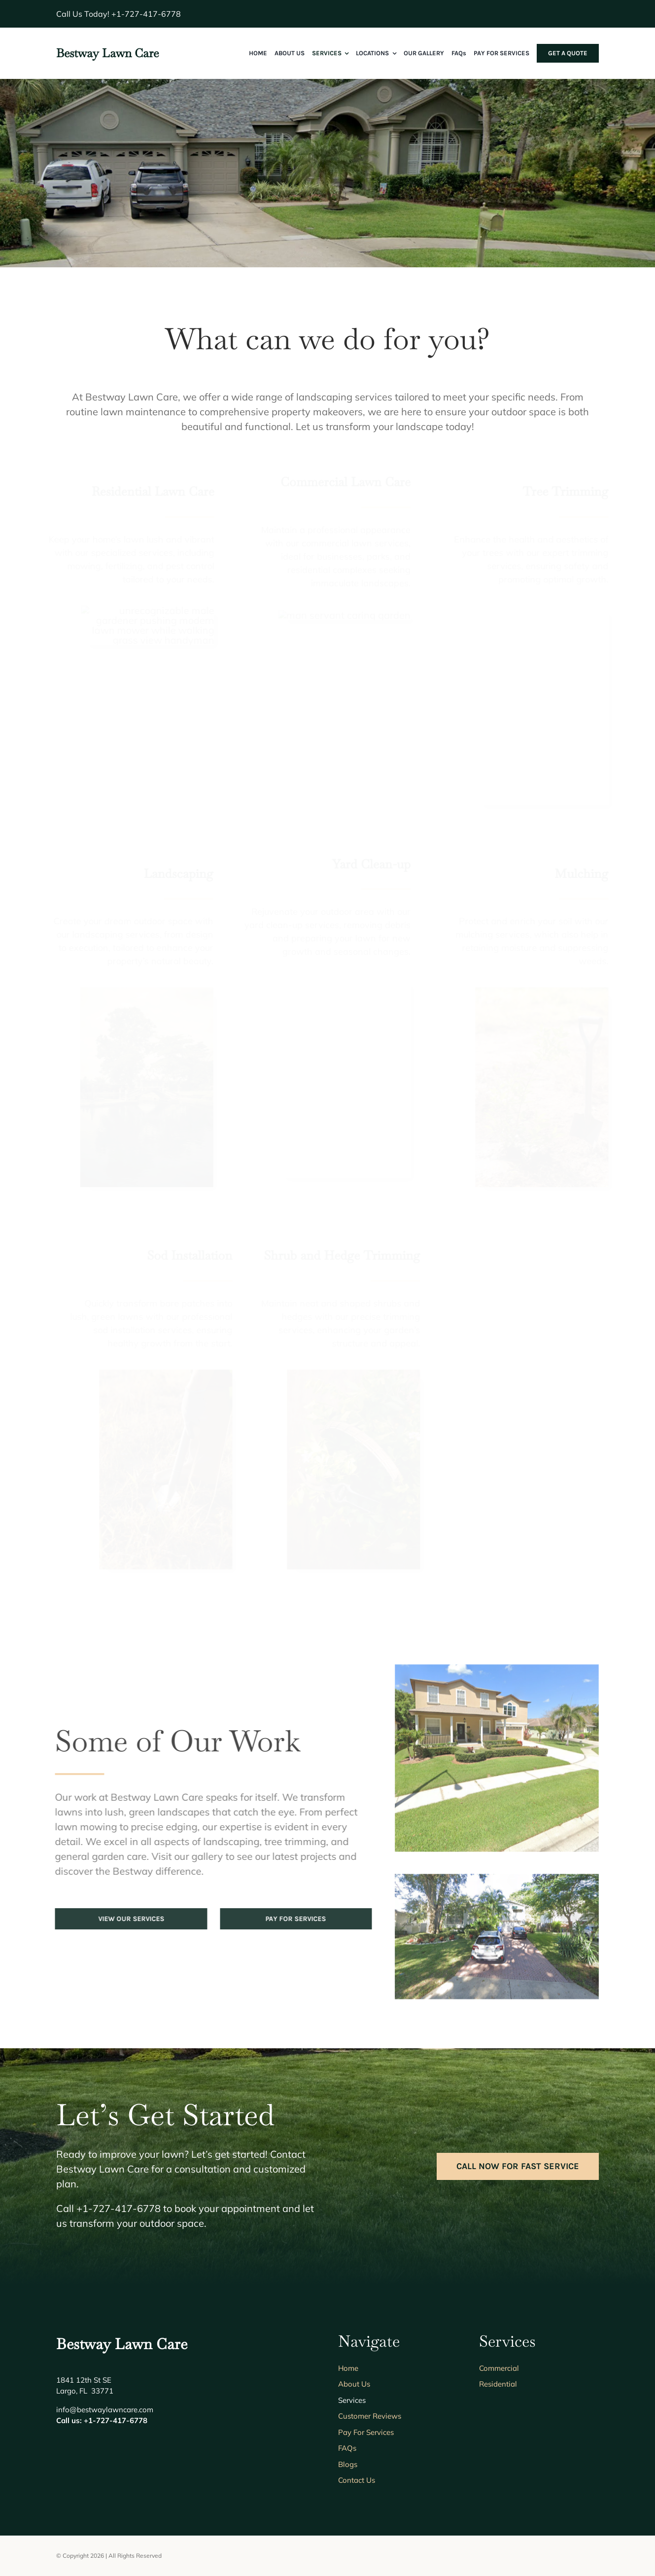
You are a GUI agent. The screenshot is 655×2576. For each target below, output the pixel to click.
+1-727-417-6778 (146, 14)
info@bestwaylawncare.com (104, 2409)
